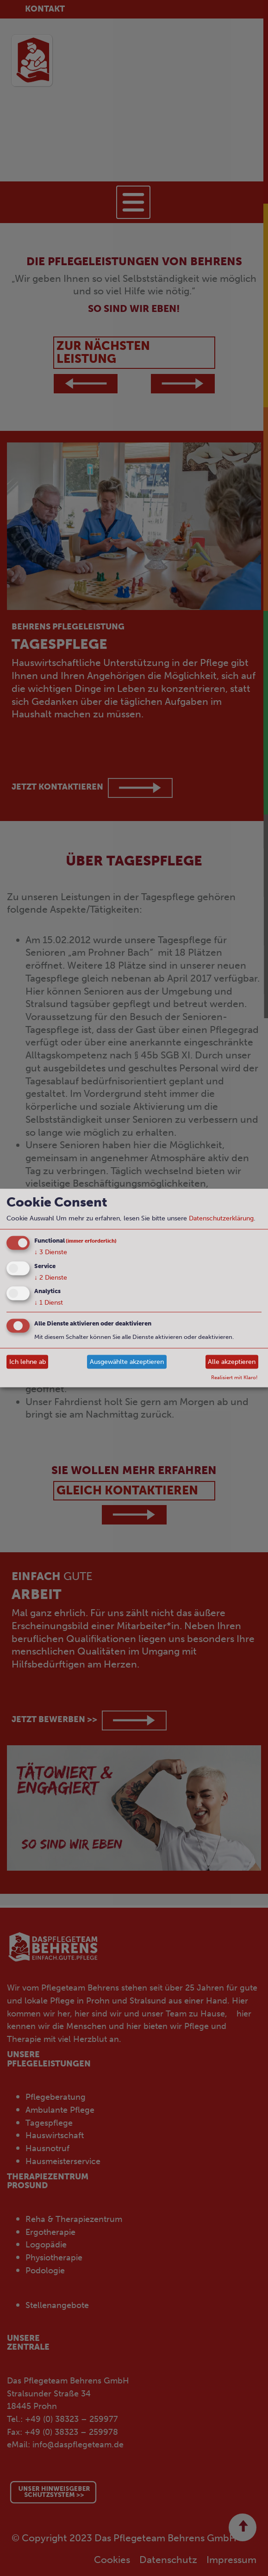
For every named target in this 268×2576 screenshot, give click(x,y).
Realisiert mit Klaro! (234, 1377)
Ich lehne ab (27, 1361)
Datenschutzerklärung (221, 1218)
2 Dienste (50, 1277)
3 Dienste (50, 1252)
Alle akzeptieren (232, 1361)
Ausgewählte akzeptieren (127, 1361)
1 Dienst (48, 1303)
